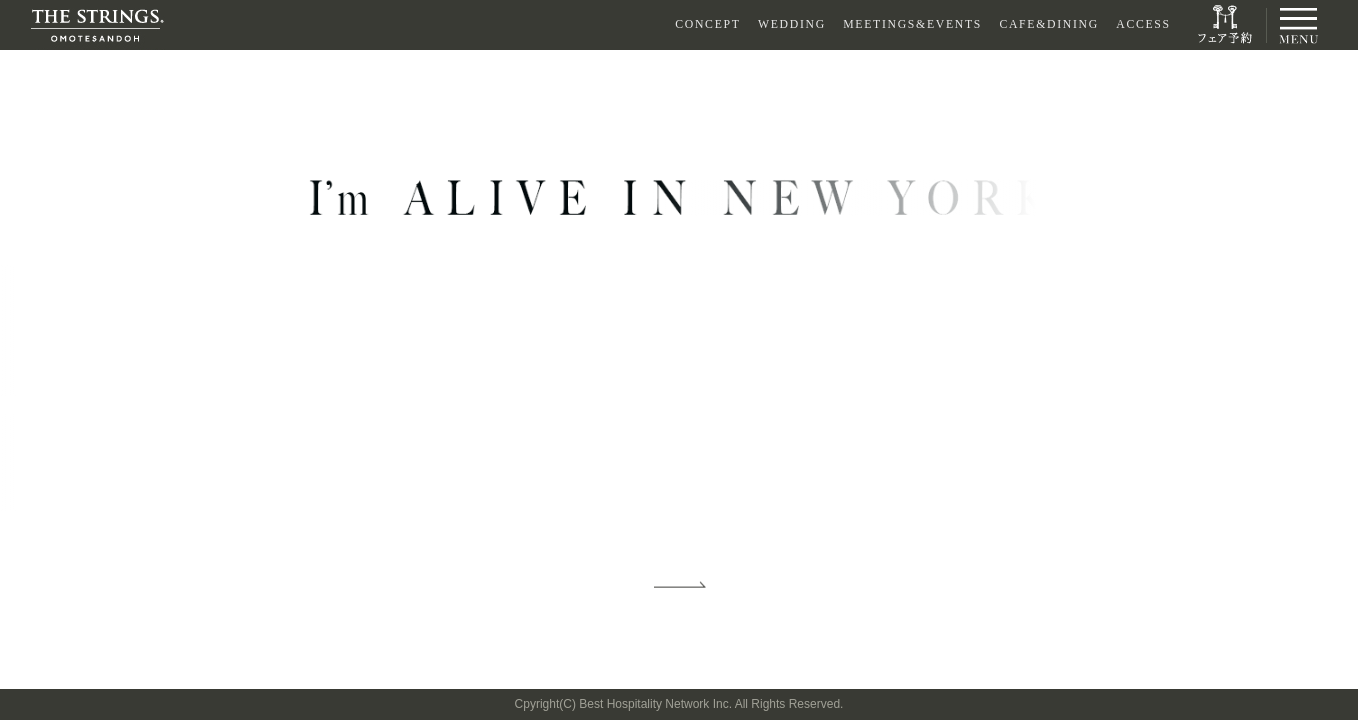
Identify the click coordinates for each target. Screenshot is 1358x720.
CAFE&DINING (1048, 24)
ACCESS (1143, 24)
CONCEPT (707, 24)
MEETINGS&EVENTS (912, 24)
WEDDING (792, 24)
